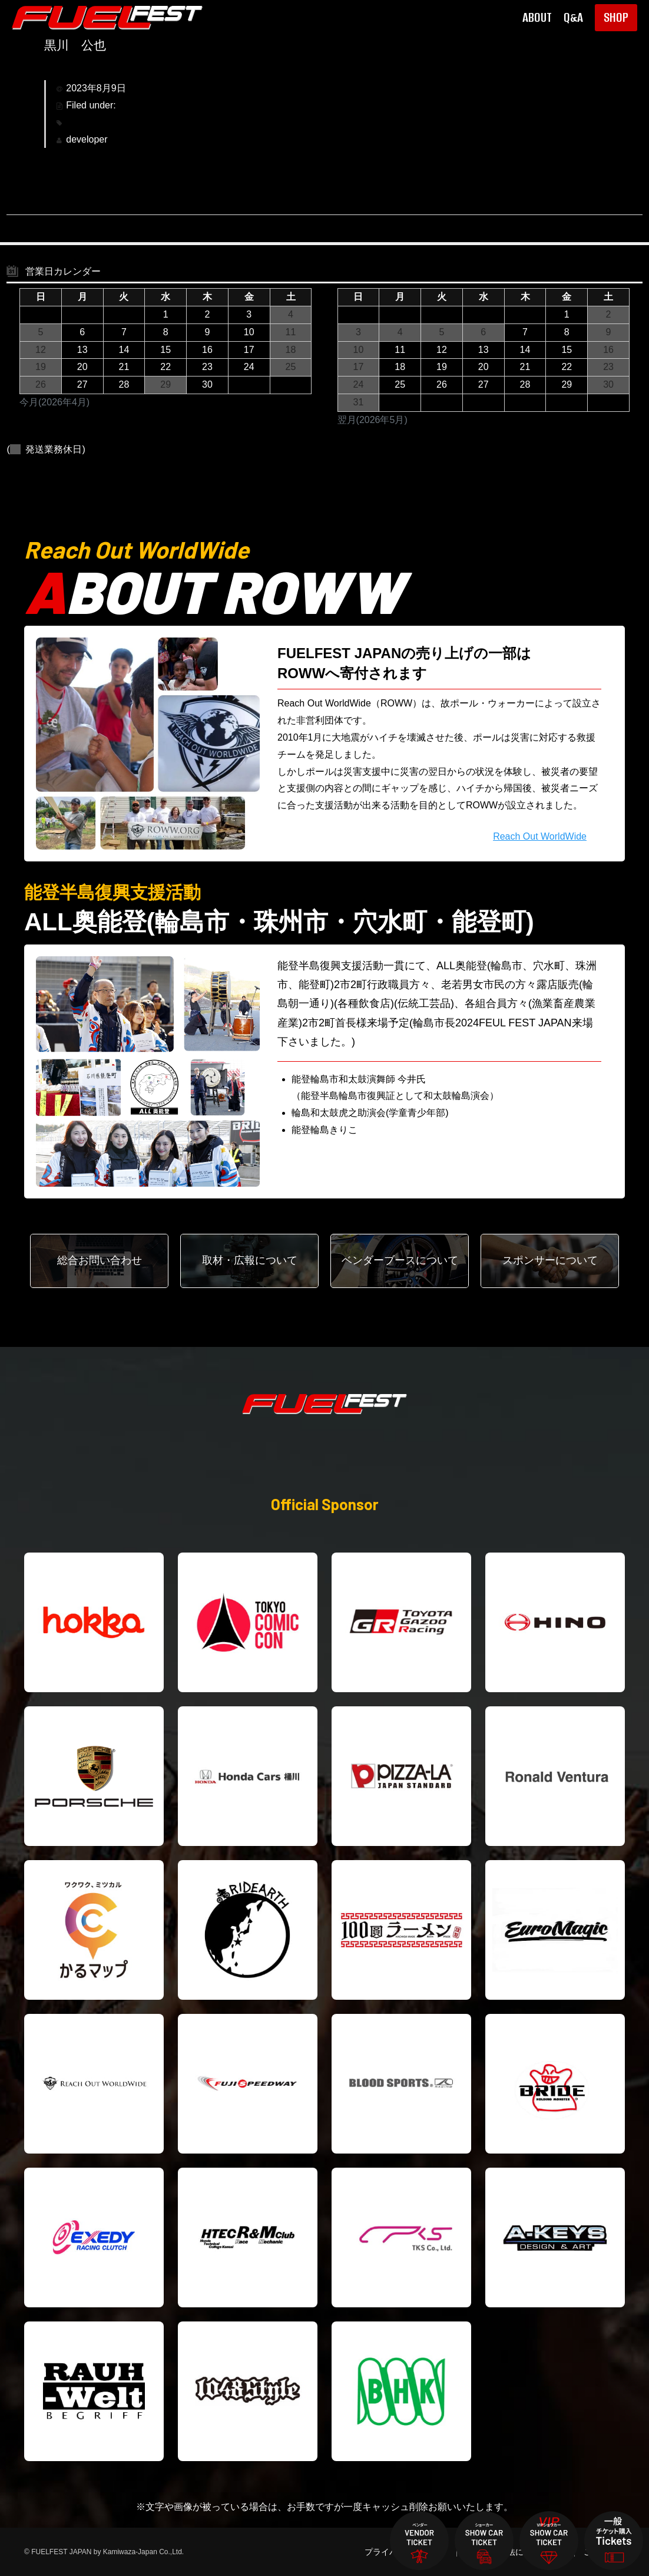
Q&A (573, 17)
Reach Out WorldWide (540, 836)
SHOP (616, 17)
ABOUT (537, 17)
